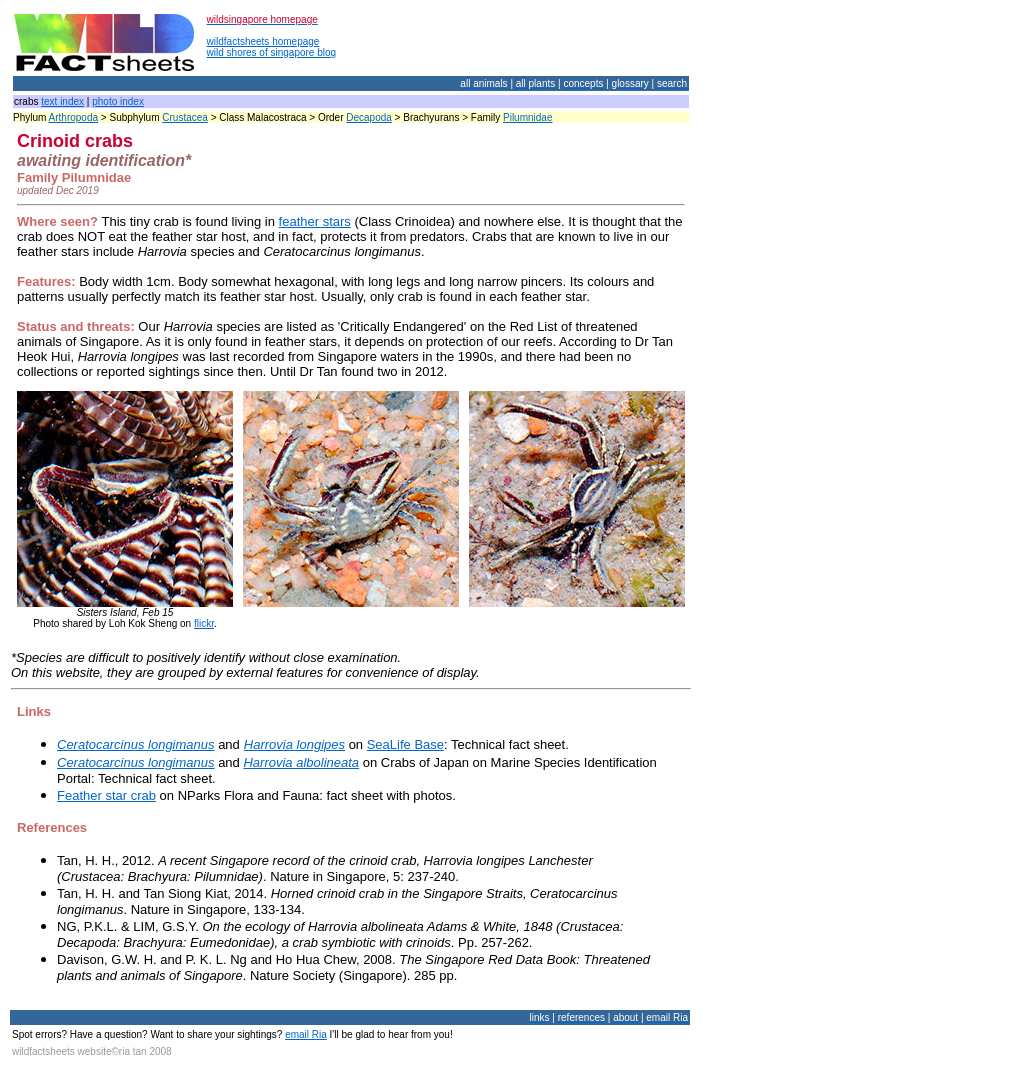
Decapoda (369, 117)
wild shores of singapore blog (272, 52)
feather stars (315, 221)
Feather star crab (106, 795)
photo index (118, 101)
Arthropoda (73, 117)
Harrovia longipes (294, 744)
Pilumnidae (527, 117)
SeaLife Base (405, 744)
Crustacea (185, 117)
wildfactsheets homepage (263, 41)
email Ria (306, 1034)
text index (62, 101)
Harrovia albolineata (301, 762)
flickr (204, 623)
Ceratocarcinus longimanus (136, 744)
